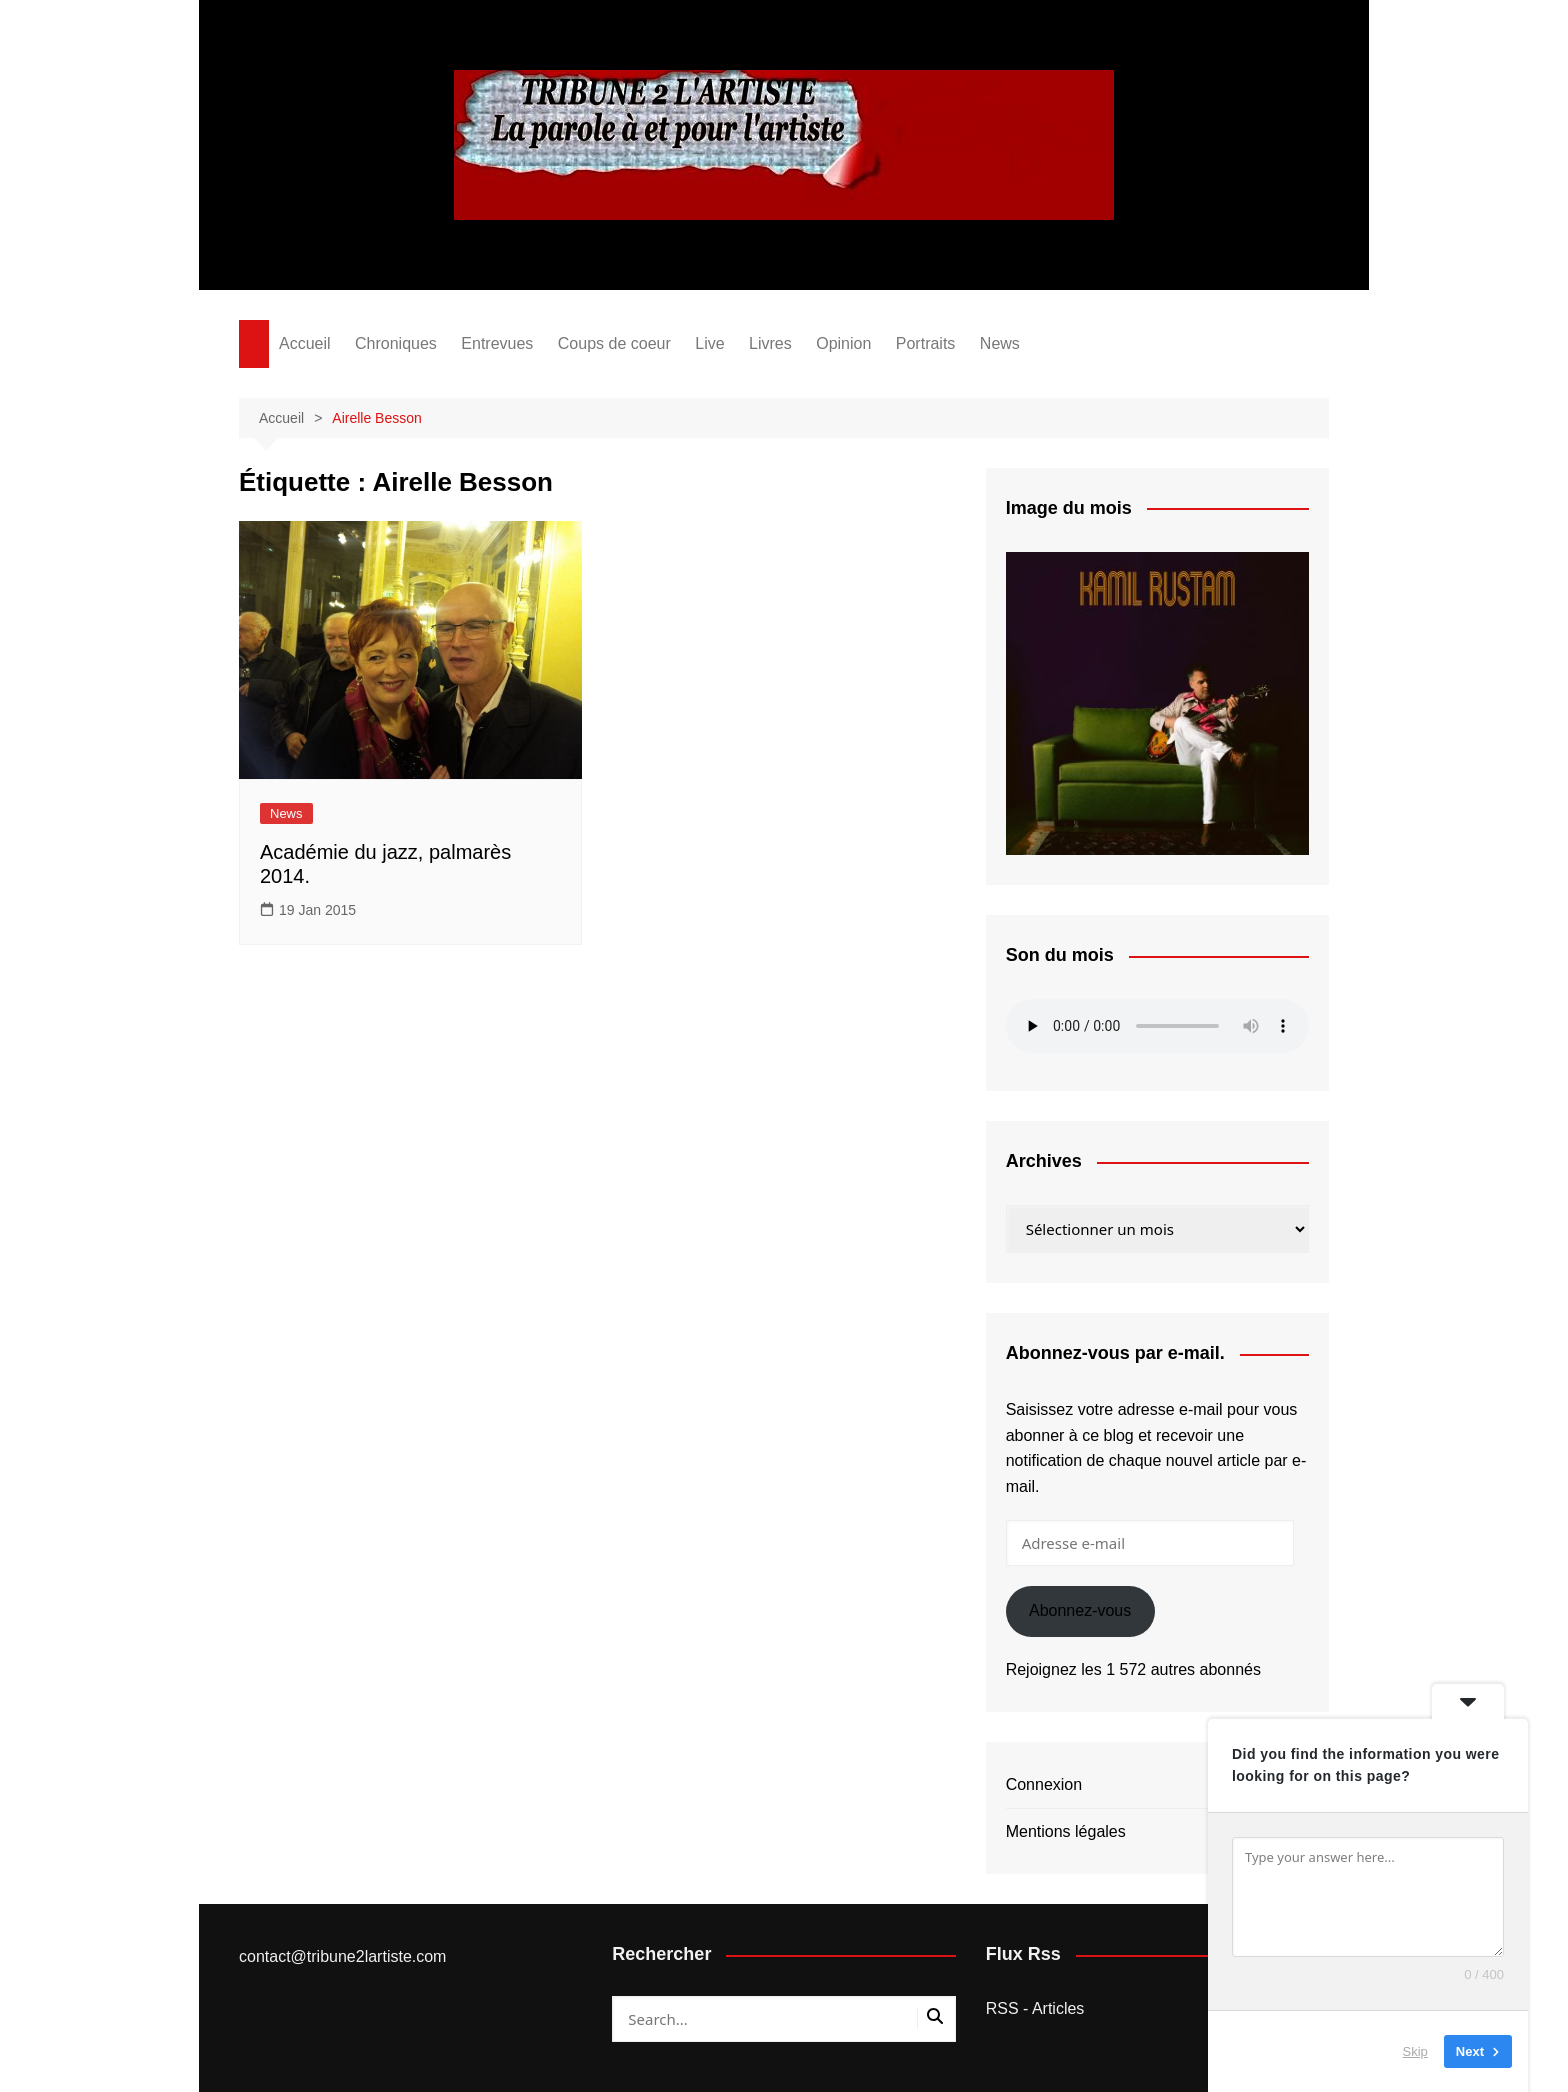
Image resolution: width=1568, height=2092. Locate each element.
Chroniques (396, 343)
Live (709, 343)
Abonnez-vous (1080, 1610)
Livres (770, 343)
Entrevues (497, 343)
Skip (1415, 2051)
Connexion (1044, 1784)
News (1000, 343)
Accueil (305, 343)
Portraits (926, 343)
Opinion (843, 343)
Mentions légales (1066, 1831)
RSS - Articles (1035, 2008)
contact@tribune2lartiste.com (342, 1956)
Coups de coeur (614, 343)
